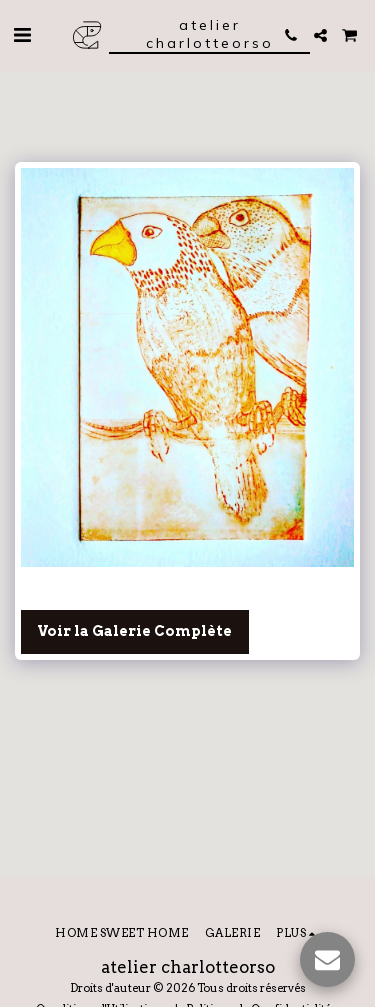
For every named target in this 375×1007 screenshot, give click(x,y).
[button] (22, 35)
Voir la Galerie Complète (134, 631)
